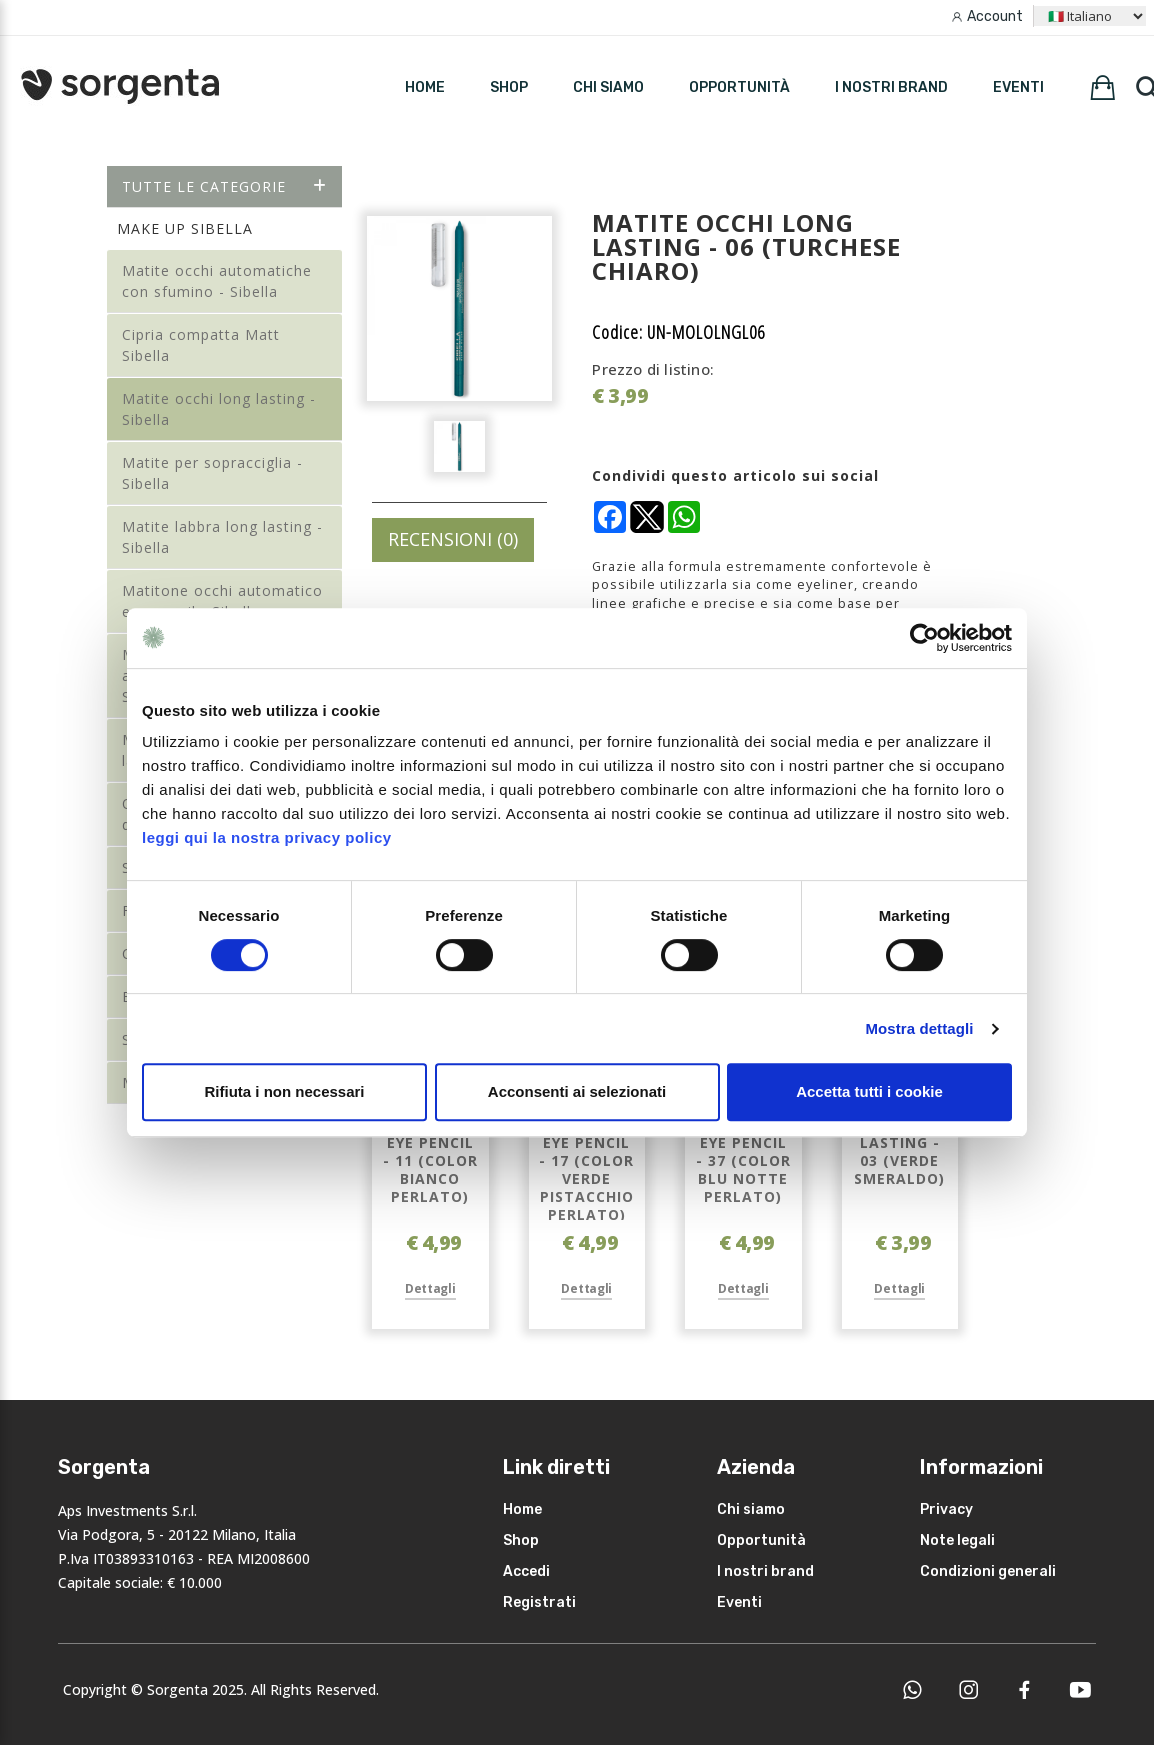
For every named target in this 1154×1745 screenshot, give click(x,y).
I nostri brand (891, 87)
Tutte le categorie (224, 186)
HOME (425, 87)
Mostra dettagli (919, 1028)
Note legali (957, 1540)
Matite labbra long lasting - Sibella (222, 537)
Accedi (526, 1571)
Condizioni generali (988, 1571)
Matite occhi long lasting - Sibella (219, 409)
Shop (521, 1540)
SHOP (509, 87)
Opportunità (739, 87)
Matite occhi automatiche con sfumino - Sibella (217, 281)
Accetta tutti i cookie (869, 1091)
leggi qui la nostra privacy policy (267, 837)
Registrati (539, 1602)
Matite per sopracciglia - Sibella (212, 473)
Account (995, 16)
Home (522, 1509)
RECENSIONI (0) (453, 539)
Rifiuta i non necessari (284, 1091)
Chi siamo (608, 87)
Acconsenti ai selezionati (577, 1091)
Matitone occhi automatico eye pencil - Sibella (222, 601)
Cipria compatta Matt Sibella (201, 345)
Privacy (946, 1509)
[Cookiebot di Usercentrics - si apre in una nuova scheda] (924, 638)
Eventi (1018, 87)
